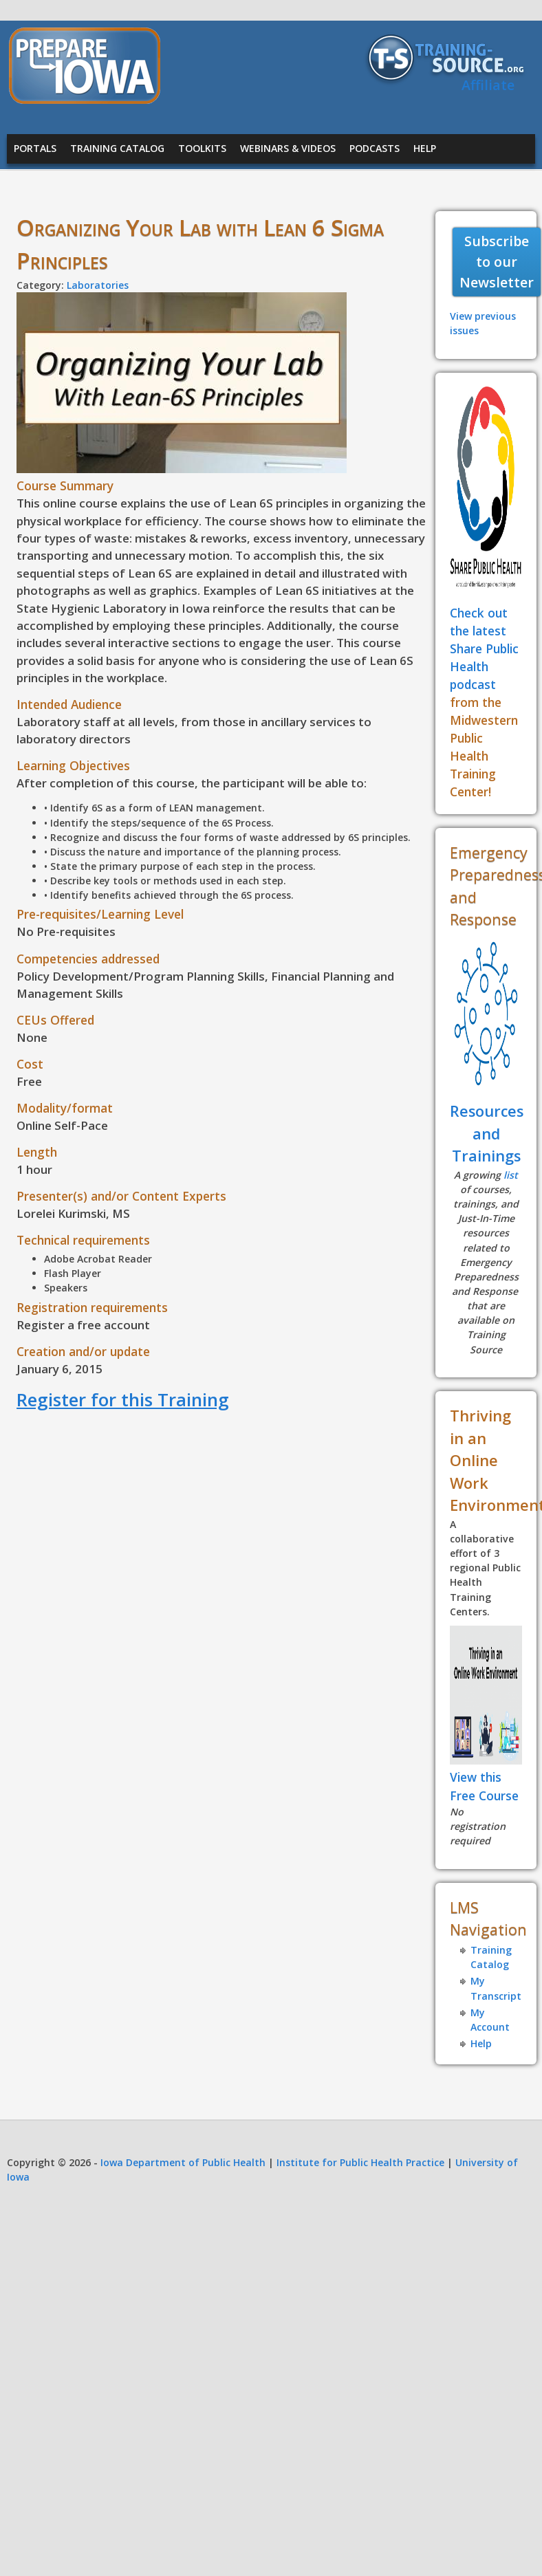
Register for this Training (123, 1399)
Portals (35, 148)
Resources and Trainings (486, 1133)
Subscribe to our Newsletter (496, 261)
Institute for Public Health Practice (360, 2162)
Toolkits (202, 148)
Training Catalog (117, 148)
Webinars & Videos (288, 148)
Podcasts (374, 148)
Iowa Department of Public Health (182, 2162)
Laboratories (98, 285)
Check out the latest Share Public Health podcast (484, 648)
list (510, 1174)
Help (424, 148)
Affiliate (488, 85)
